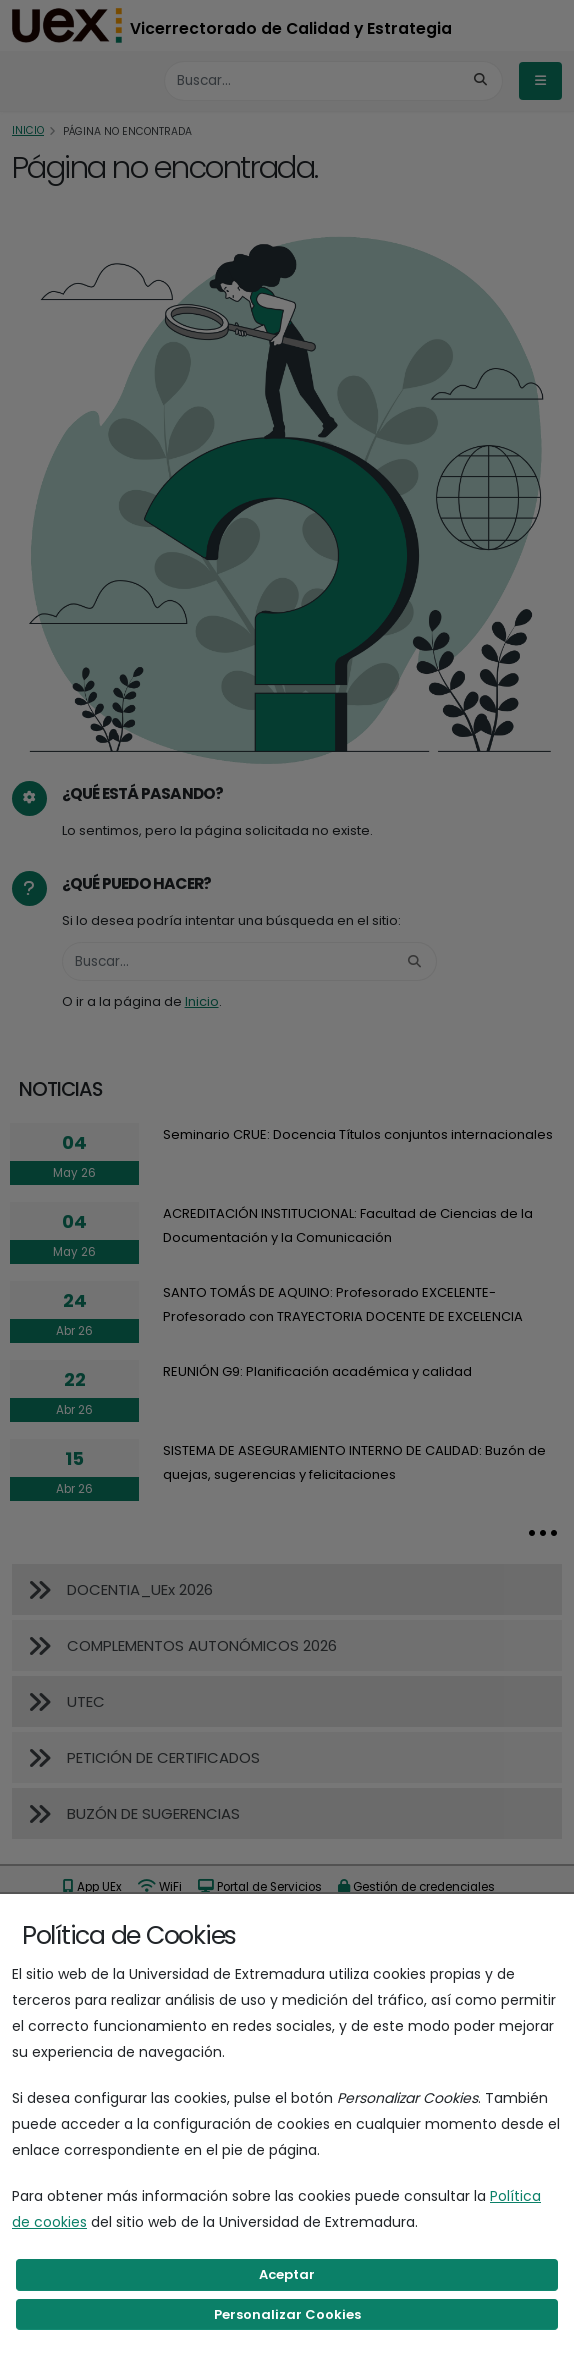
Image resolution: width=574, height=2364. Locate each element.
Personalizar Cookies (287, 2314)
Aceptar (287, 2274)
